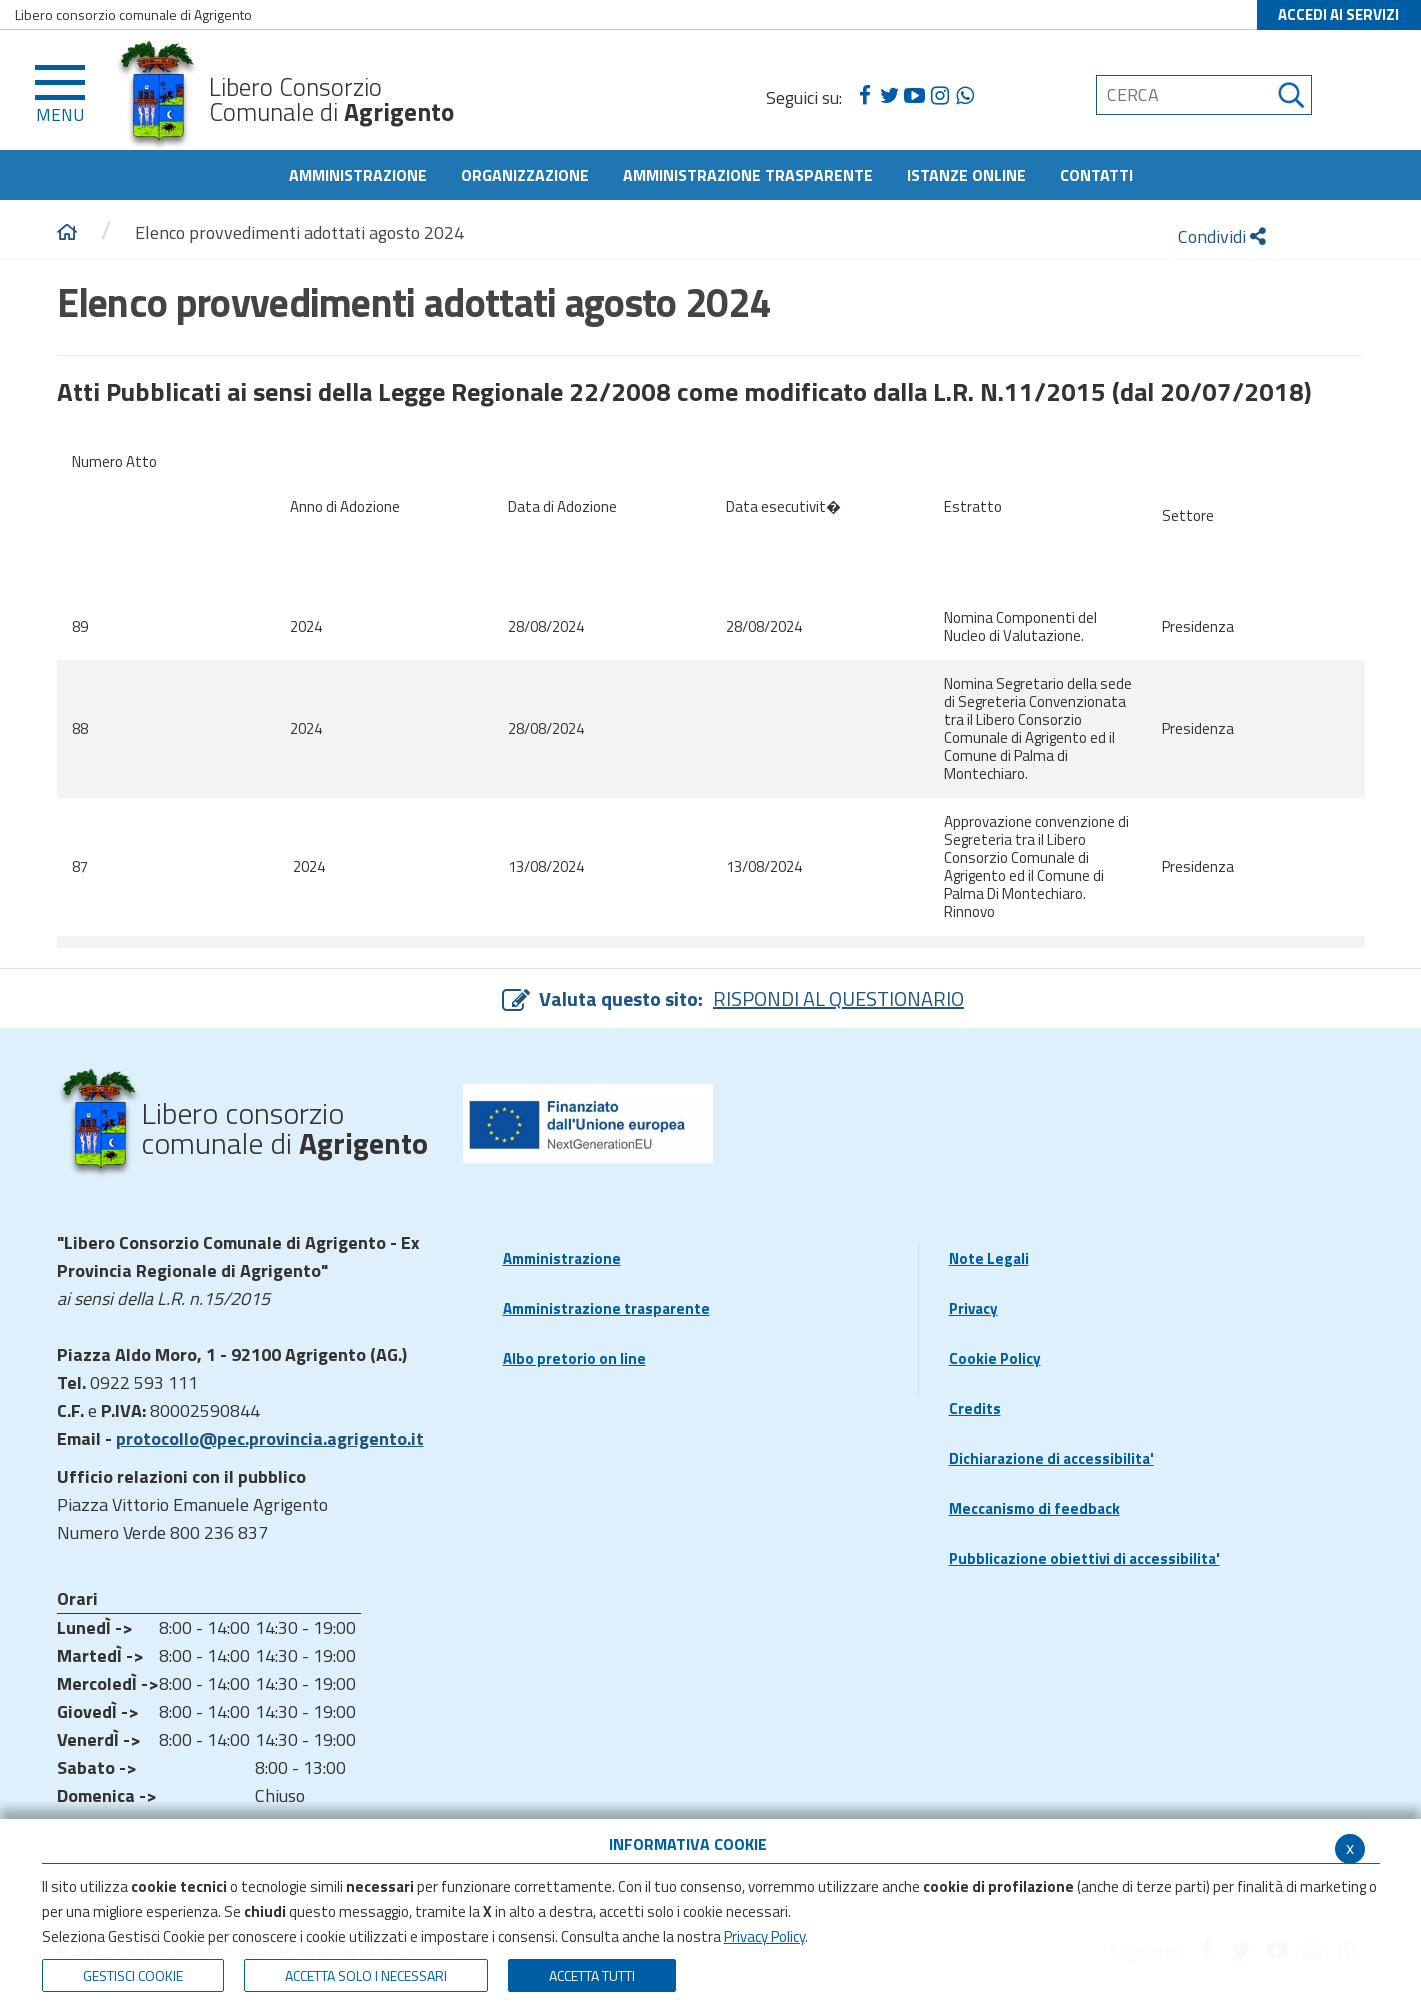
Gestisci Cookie (133, 1975)
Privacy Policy (764, 1936)
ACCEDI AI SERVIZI (1338, 14)
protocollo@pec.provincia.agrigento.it (270, 1438)
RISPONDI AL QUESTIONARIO (838, 998)
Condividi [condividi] (1222, 236)
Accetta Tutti (592, 1975)
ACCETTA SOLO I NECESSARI (366, 1975)
